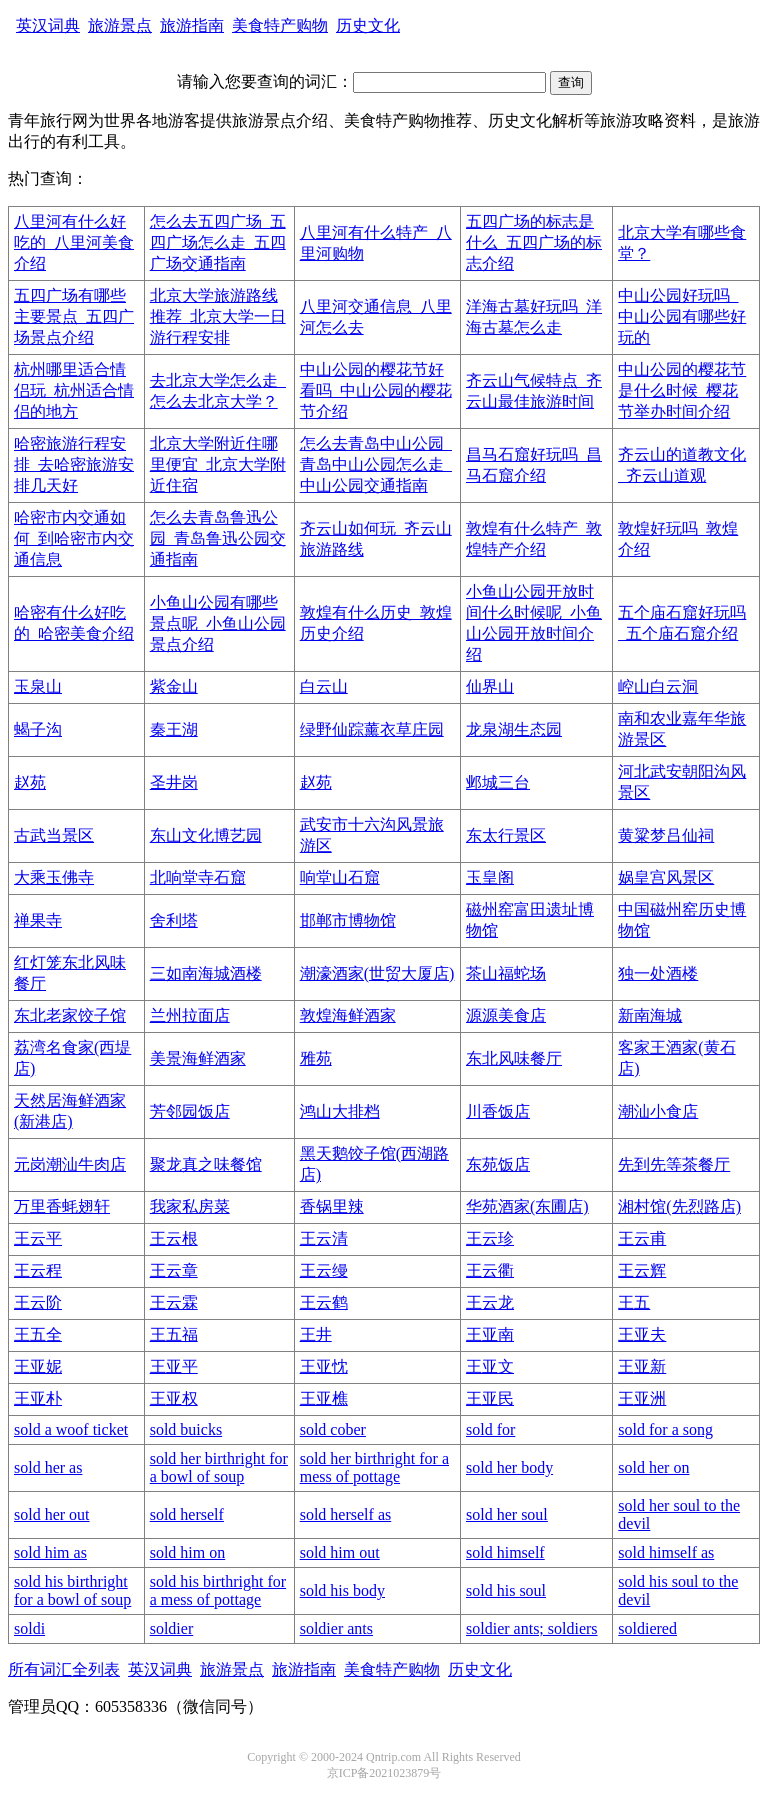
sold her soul (507, 1514)
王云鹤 (324, 1302)
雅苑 (316, 1058)
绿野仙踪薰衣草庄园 (372, 729)
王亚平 (174, 1366)
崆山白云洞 (658, 686)
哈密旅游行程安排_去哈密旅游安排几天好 (74, 464)
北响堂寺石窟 (198, 877)
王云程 (38, 1270)
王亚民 (490, 1398)
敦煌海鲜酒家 (348, 1015)
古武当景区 (54, 835)
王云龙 (490, 1302)
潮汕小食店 (658, 1111)
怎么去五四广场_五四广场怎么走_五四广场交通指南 (218, 242)
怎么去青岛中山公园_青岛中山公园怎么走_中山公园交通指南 (376, 464)
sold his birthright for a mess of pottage (218, 1590)
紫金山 (174, 686)
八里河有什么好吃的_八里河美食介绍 (74, 242)
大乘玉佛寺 (54, 877)
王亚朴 (38, 1398)
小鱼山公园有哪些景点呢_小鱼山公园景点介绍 (218, 623)
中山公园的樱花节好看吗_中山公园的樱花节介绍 (376, 390)
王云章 (174, 1270)
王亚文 (490, 1366)
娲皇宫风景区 (666, 877)
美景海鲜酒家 (198, 1058)
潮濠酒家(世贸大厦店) (377, 973)
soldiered (647, 1628)
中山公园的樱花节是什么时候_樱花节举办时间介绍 (682, 390)
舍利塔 (174, 920)
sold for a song (665, 1429)
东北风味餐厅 (514, 1058)
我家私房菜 (190, 1206)
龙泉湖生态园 (514, 729)
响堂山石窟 (340, 877)
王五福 (174, 1334)
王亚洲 (642, 1398)
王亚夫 (642, 1334)
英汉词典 (48, 25)
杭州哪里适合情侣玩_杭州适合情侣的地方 (74, 390)
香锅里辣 (332, 1206)
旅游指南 (192, 25)
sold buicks (186, 1429)
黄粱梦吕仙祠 (666, 835)
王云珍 (490, 1238)
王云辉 (642, 1270)
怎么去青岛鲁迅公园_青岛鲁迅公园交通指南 (218, 538)
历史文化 (368, 25)
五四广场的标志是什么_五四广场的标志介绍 (534, 242)
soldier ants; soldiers (532, 1628)
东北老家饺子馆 (70, 1015)
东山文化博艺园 (206, 835)
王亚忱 (324, 1366)
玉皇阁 (490, 877)
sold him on (188, 1552)
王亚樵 (324, 1398)
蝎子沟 (38, 729)
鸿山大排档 (340, 1111)
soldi (29, 1628)
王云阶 (38, 1302)
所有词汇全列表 (64, 1669)
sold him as (50, 1552)
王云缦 (324, 1270)
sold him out (340, 1552)
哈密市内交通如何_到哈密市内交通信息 (74, 538)
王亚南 (490, 1334)
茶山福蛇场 (506, 973)
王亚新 (642, 1366)
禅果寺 (38, 920)
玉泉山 (38, 686)
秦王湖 (174, 729)
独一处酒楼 (658, 973)
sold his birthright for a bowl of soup (72, 1590)
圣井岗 (174, 782)
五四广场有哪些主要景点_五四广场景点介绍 (74, 316)
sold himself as (666, 1552)
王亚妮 (38, 1366)
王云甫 (642, 1238)
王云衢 (490, 1270)
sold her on (653, 1467)
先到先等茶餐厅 (674, 1164)
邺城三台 (498, 782)
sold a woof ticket (71, 1429)
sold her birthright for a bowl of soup (219, 1467)
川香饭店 (498, 1111)
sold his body (342, 1590)
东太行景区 (506, 835)
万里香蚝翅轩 (62, 1206)
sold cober (333, 1429)
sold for (490, 1429)
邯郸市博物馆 (348, 920)
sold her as (48, 1467)
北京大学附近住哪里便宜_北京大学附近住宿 (218, 464)
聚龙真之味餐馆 (206, 1164)
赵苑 (30, 782)
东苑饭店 (498, 1164)
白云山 (324, 686)
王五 (634, 1302)
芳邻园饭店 (190, 1111)
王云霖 (174, 1302)
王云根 (174, 1238)
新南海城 (650, 1015)
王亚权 (174, 1398)
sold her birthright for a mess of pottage (374, 1467)
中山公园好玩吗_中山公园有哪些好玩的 (682, 316)
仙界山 (490, 686)
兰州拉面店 (190, 1015)
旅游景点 (120, 25)
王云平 (38, 1238)
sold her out (52, 1514)
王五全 (38, 1334)
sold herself (187, 1514)
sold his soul (506, 1590)
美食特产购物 (280, 25)
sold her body (509, 1467)
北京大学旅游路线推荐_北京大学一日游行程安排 (218, 316)
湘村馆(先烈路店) (679, 1206)
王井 (316, 1334)
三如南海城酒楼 (206, 973)
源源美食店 (506, 1015)
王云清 (324, 1238)
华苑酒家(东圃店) (527, 1206)
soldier (172, 1628)
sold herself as (346, 1514)
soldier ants (336, 1628)
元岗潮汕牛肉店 (70, 1164)
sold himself (505, 1552)
